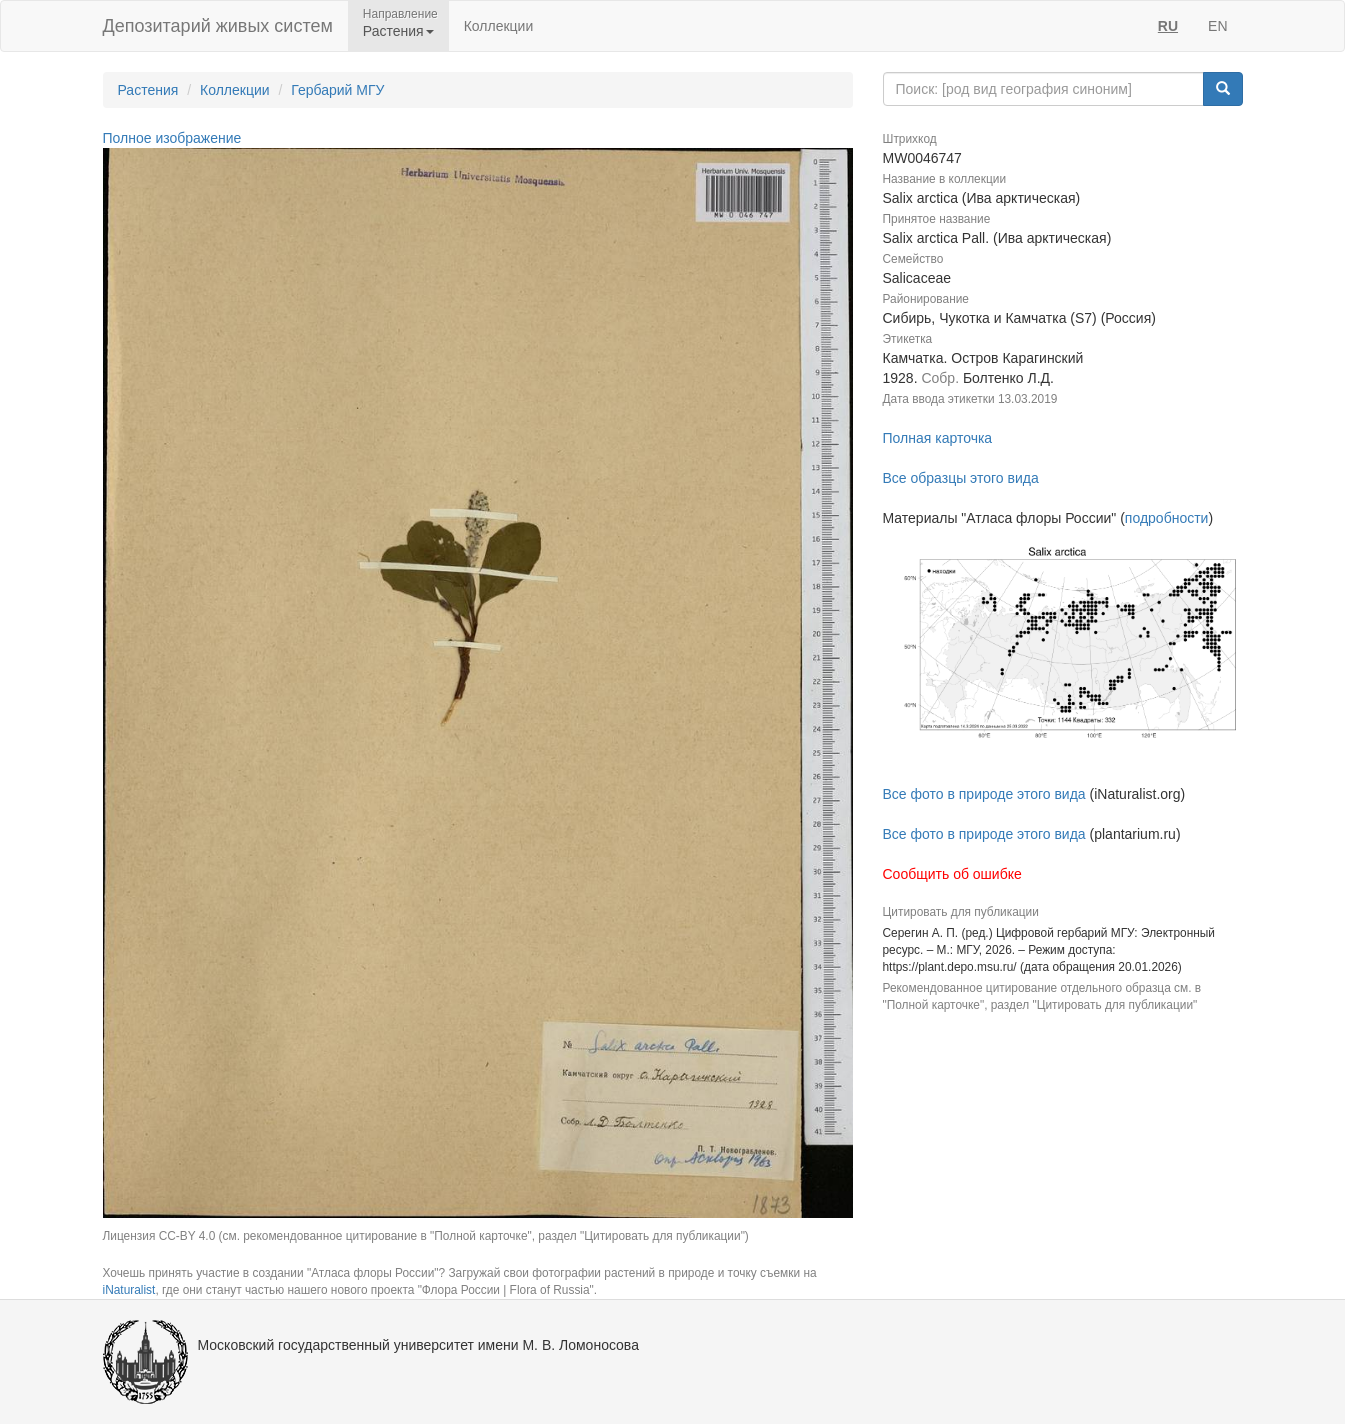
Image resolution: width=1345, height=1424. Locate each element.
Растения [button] (398, 31)
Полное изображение (172, 138)
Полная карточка (938, 438)
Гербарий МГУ (337, 90)
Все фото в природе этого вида (984, 794)
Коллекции (499, 26)
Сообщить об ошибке (952, 874)
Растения (148, 90)
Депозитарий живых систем (218, 26)
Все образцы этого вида (961, 478)
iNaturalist (129, 1290)
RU (1168, 26)
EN (1217, 26)
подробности (1167, 518)
